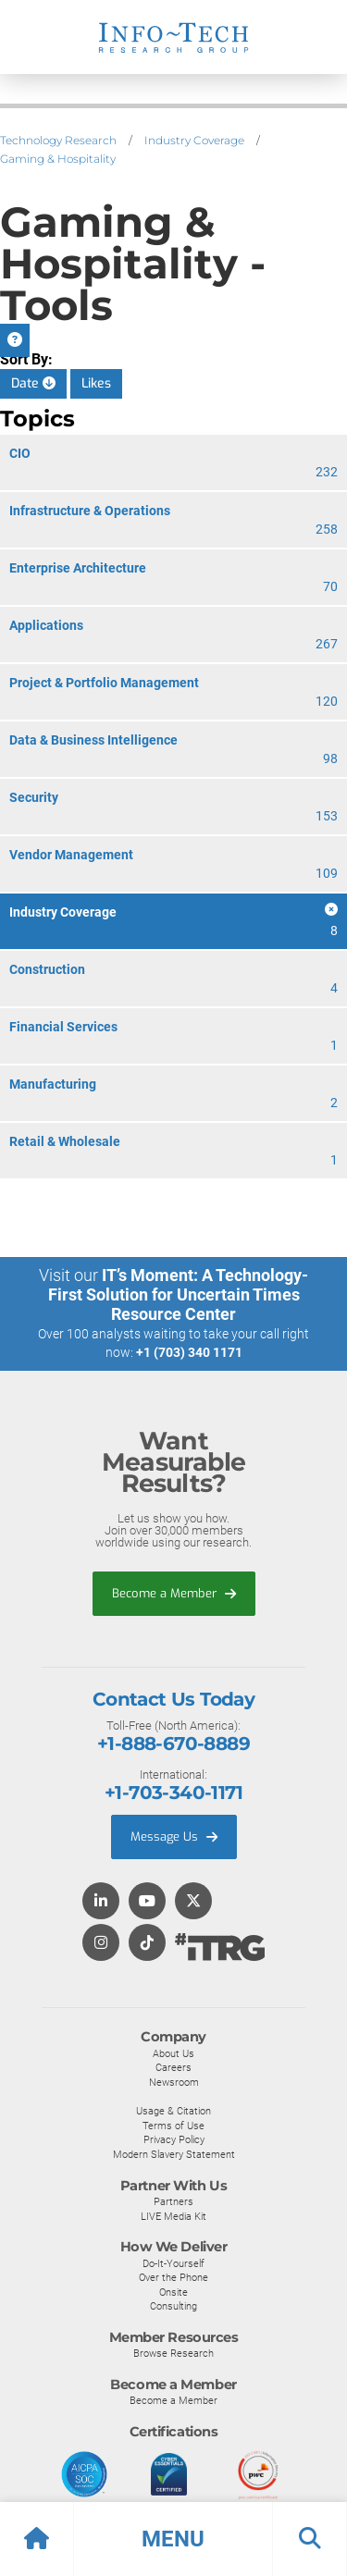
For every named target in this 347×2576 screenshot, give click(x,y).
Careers (173, 2067)
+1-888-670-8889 (173, 1743)
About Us (173, 2053)
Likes (96, 383)
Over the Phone (173, 2277)
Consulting (173, 2305)
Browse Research (173, 2353)
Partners (173, 2201)
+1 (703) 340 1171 (189, 1352)
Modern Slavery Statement (174, 2154)
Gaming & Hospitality (58, 159)
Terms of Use (173, 2125)
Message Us (173, 1836)
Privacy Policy (173, 2139)
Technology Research (58, 140)
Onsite (173, 2292)
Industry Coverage (194, 140)
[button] (173, 2539)
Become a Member (174, 1593)
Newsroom (174, 2082)
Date (33, 383)
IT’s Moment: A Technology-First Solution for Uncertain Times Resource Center (178, 1294)
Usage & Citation (173, 2110)
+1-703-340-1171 (173, 1792)
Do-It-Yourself (173, 2263)
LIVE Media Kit (173, 2216)
